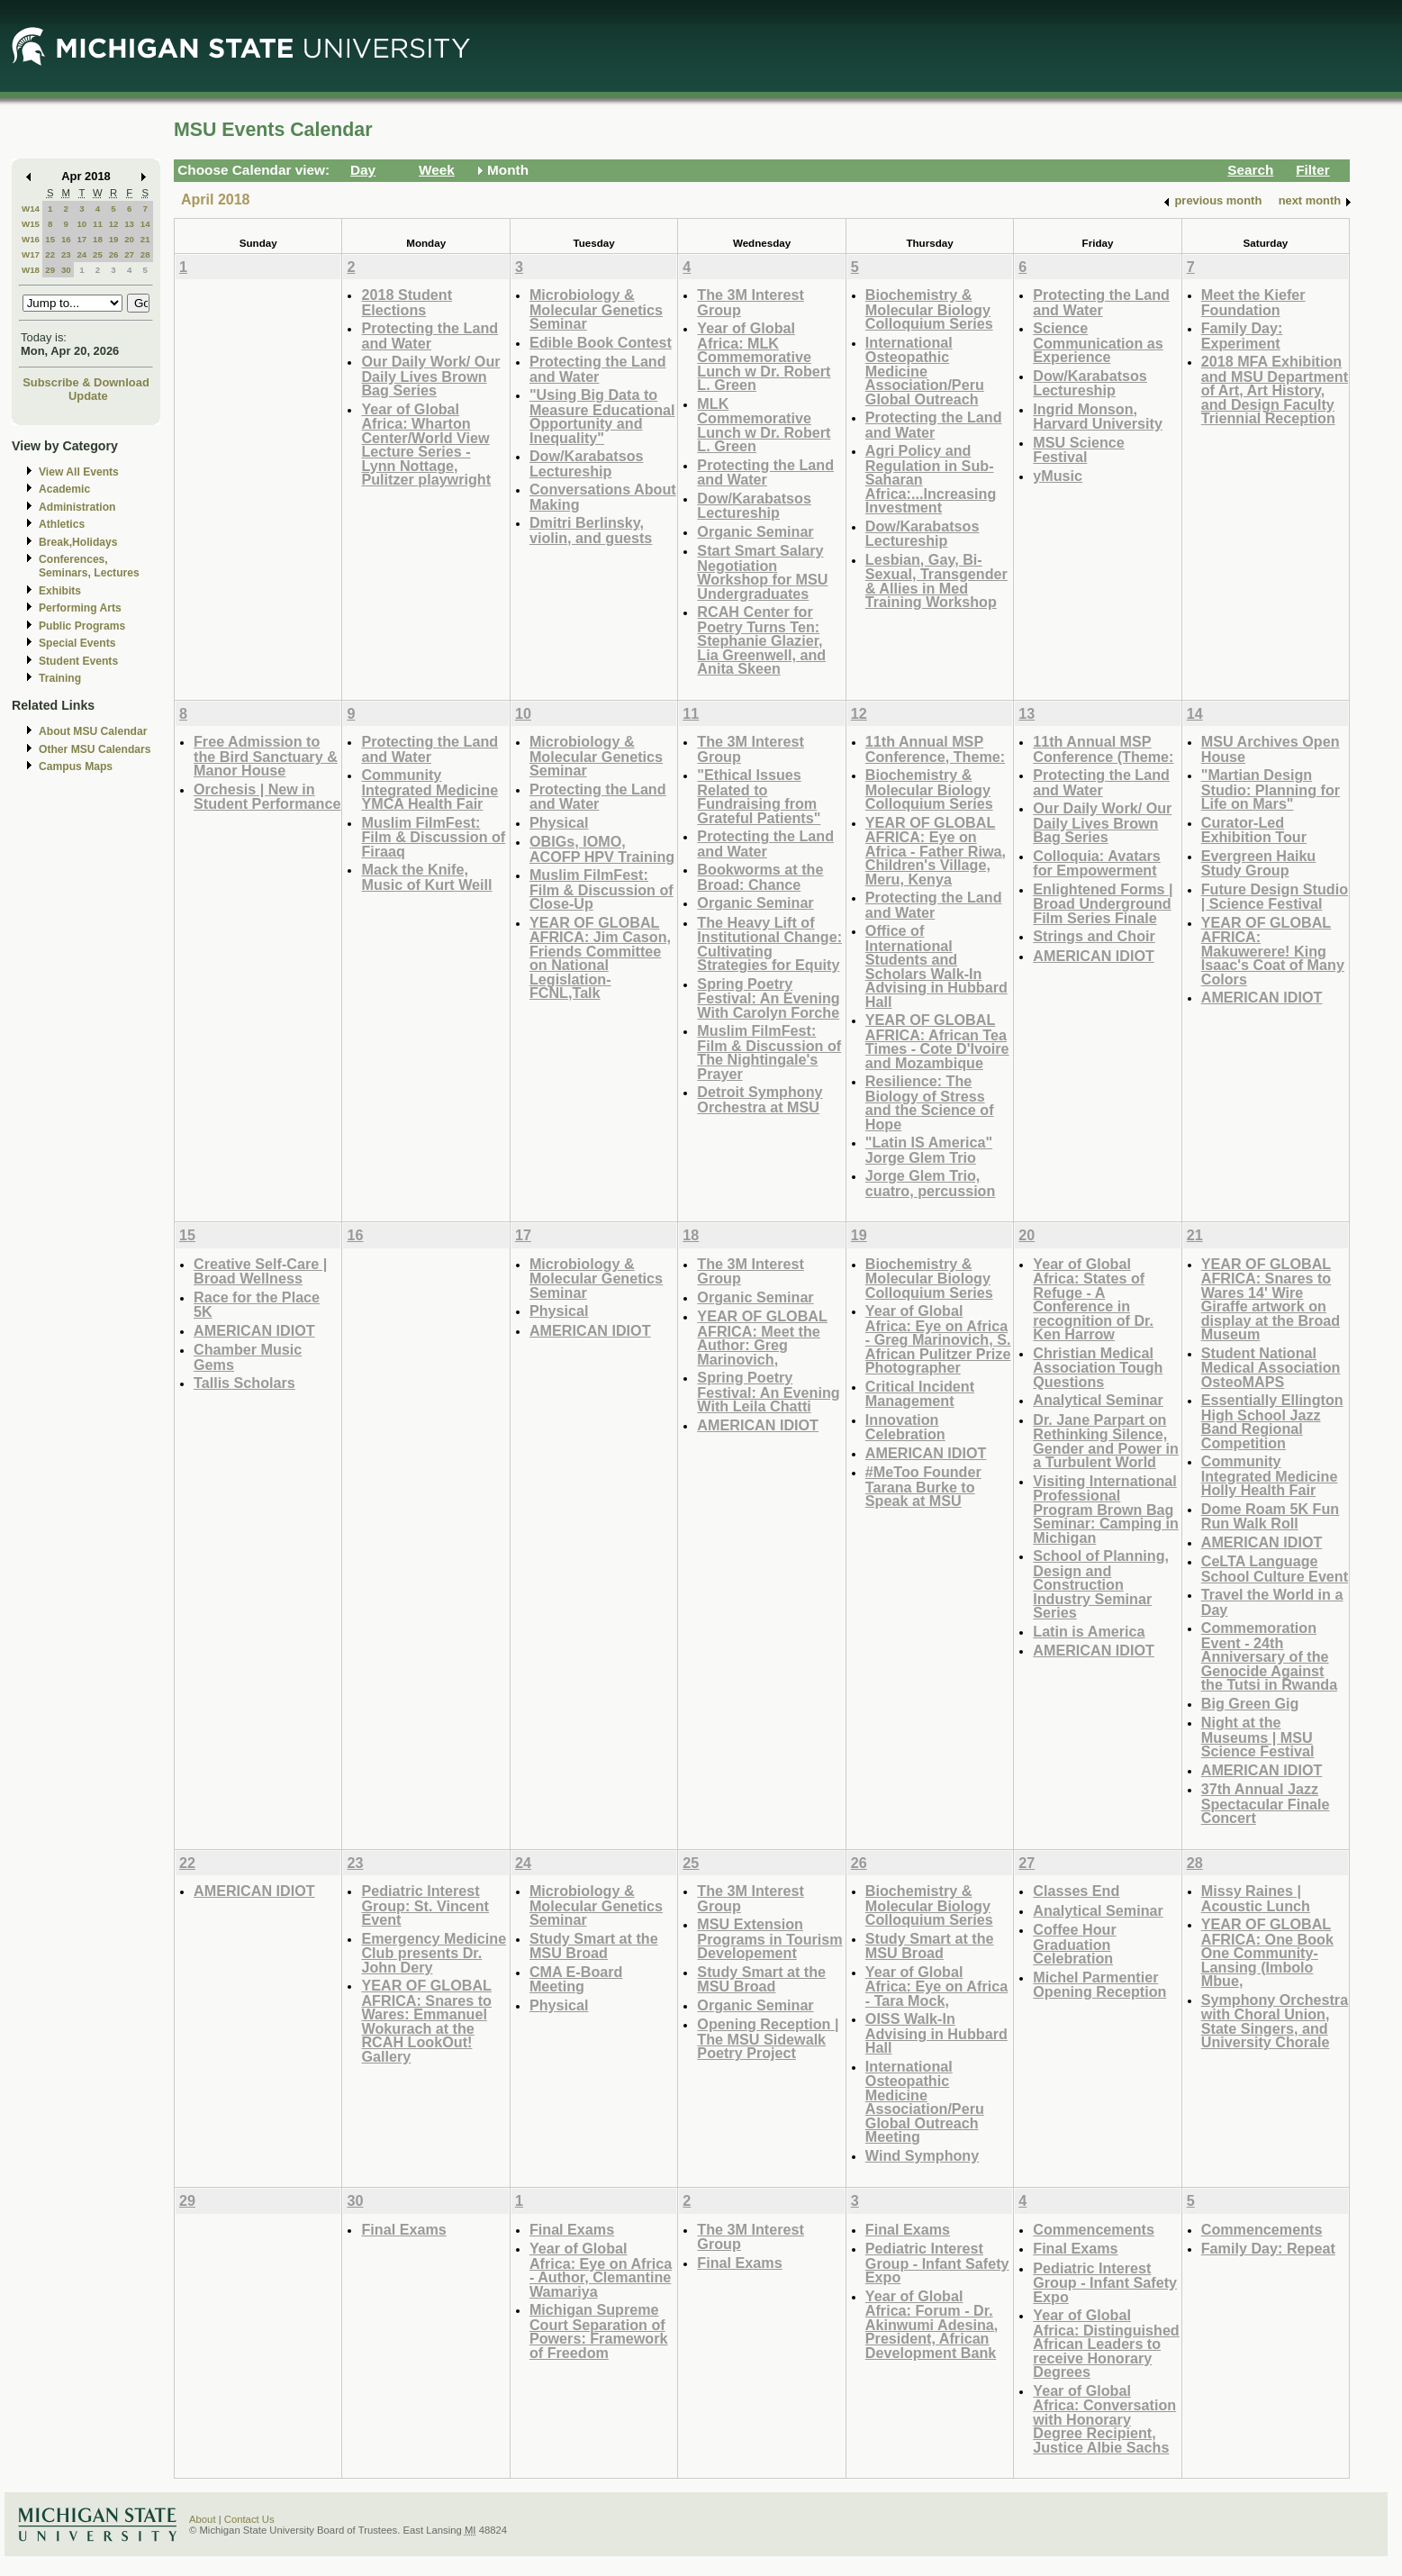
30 (66, 270)
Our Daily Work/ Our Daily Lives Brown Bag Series (430, 375)
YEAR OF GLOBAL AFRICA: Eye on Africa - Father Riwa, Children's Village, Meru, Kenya (935, 850)
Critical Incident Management (919, 1394)
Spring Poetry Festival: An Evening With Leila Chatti (768, 1391)
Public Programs (82, 626)
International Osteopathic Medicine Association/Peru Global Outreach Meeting (924, 2101)
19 (114, 239)
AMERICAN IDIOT (1093, 956)
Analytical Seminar (1098, 1400)
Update (88, 396)
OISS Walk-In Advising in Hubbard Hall (936, 2032)
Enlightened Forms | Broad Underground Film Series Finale (1102, 903)
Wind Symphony (922, 2155)
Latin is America (1088, 1631)
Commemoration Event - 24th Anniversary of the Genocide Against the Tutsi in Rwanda (1269, 1655)
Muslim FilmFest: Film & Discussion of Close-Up (601, 889)
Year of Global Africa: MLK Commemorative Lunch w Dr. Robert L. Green (763, 356)
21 (145, 239)
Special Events (77, 643)
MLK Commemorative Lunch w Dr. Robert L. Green (763, 425)
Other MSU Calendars (95, 749)
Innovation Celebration (905, 1427)
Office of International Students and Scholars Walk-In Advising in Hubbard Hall (936, 966)
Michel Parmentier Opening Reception (1099, 1984)
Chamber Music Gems (248, 1357)
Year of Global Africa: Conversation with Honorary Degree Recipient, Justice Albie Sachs (1104, 2418)
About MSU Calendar (93, 731)
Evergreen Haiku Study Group (1258, 863)
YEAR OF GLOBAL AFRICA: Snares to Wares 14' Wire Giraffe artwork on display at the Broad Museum (1270, 1299)
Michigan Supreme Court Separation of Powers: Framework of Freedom (598, 2331)
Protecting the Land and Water (429, 335)
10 (81, 224)
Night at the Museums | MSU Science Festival (1258, 1736)
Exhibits (60, 591)
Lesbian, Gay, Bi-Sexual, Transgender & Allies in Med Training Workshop (936, 581)
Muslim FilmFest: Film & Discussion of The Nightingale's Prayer (769, 1052)
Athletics (62, 524)
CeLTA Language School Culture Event (1274, 1568)
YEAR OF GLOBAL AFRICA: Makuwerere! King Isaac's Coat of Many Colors (1272, 950)
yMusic (1057, 475)
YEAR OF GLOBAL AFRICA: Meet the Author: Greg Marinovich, (762, 1337)
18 (98, 239)
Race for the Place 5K (257, 1304)
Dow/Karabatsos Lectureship (586, 463)
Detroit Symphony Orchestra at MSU (759, 1099)
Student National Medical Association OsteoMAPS (1271, 1367)
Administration (77, 507)
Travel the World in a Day (1272, 1602)
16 (66, 239)
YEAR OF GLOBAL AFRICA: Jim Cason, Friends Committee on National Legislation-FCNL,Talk (600, 958)
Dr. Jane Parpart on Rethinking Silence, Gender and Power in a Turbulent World (1106, 1441)
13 (129, 224)
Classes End (1076, 1890)
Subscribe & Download (86, 382)
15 (50, 239)
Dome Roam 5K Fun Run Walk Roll (1270, 1516)
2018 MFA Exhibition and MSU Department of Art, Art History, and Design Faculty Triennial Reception (1274, 389)
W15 (31, 224)
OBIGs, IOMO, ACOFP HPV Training (601, 849)
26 (114, 254)
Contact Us (249, 2519)
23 (66, 254)
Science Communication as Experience (1098, 342)
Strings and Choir (1094, 936)
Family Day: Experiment (1242, 335)
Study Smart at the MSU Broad (593, 1946)
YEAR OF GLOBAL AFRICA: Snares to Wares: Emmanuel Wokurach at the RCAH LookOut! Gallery (426, 2020)
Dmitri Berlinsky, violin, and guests (590, 530)
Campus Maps (76, 766)
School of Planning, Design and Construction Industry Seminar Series (1101, 1583)
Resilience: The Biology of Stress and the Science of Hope (929, 1102)
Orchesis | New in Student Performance (267, 796)
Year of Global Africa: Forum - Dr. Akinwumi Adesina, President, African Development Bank (932, 2324)
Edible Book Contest (600, 342)
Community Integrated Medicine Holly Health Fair (1269, 1475)
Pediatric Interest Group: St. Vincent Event (425, 1904)
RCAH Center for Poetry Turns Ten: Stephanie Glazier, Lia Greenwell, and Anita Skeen (761, 639)
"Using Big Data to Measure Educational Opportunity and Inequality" (602, 416)
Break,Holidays (78, 542)
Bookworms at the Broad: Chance (760, 877)
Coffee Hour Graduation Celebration (1074, 1943)
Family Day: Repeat (1268, 2248)
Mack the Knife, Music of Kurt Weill (426, 877)
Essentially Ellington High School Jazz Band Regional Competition (1272, 1421)
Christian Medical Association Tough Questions (1097, 1367)
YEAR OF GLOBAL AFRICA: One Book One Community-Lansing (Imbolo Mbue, (1267, 1952)
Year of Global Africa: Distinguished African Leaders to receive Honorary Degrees (1106, 2343)
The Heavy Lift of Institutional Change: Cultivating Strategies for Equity (769, 944)
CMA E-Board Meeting (576, 1979)
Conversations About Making (602, 496)
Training (60, 678)
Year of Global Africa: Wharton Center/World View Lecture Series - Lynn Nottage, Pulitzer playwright (426, 444)
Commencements (1093, 2229)
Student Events (78, 661)
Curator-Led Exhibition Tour (1254, 830)
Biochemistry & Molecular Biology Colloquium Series (929, 308)
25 (98, 254)
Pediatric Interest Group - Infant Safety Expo (937, 2262)
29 (50, 270)
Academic (64, 489)
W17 (31, 254)
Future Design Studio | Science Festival (1274, 896)
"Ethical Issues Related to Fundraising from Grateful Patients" (758, 796)
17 (81, 239)
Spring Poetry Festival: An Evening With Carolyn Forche (768, 997)
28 (145, 254)
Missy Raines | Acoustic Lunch (1255, 1898)
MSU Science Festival (1078, 450)
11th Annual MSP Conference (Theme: (1103, 749)
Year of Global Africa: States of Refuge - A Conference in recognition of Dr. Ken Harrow (1093, 1299)
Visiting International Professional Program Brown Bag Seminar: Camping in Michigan (1106, 1509)
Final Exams (403, 2229)
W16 (31, 239)
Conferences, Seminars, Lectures (89, 566)
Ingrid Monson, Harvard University (1097, 416)
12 (114, 224)
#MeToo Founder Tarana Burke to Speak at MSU (923, 1486)
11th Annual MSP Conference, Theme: (935, 749)
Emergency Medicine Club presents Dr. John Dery (433, 1952)
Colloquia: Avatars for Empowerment (1097, 863)
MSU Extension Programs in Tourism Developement (769, 1938)
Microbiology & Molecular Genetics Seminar (596, 308)
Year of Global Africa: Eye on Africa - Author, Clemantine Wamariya (600, 2269)
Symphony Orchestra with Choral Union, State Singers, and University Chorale (1274, 2021)
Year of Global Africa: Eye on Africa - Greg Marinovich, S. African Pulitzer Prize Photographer (938, 1338)
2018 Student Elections (406, 302)
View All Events (79, 472)
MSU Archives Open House (1270, 749)
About (202, 2519)
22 (50, 254)
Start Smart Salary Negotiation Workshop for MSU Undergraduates (762, 572)
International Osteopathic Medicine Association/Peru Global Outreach (924, 370)
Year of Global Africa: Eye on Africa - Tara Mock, (936, 1986)
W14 (31, 208)
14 (145, 224)
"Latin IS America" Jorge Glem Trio (928, 1150)
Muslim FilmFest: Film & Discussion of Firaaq (433, 836)
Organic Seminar (755, 531)
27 (129, 254)
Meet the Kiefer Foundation (1253, 302)
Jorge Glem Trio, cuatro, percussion (930, 1183)
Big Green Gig (1250, 1703)
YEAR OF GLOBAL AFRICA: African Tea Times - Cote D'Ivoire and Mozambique (937, 1041)
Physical (559, 822)
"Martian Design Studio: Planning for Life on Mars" (1270, 789)
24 (81, 254)
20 (129, 239)
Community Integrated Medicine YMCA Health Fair (429, 789)
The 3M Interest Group (750, 302)
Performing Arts (80, 608)
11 (98, 224)
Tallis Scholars (244, 1382)
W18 (31, 270)
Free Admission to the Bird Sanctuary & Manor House (266, 755)
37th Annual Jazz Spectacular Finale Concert (1265, 1803)
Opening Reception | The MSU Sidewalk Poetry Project (767, 2038)
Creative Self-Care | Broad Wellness (260, 1271)
